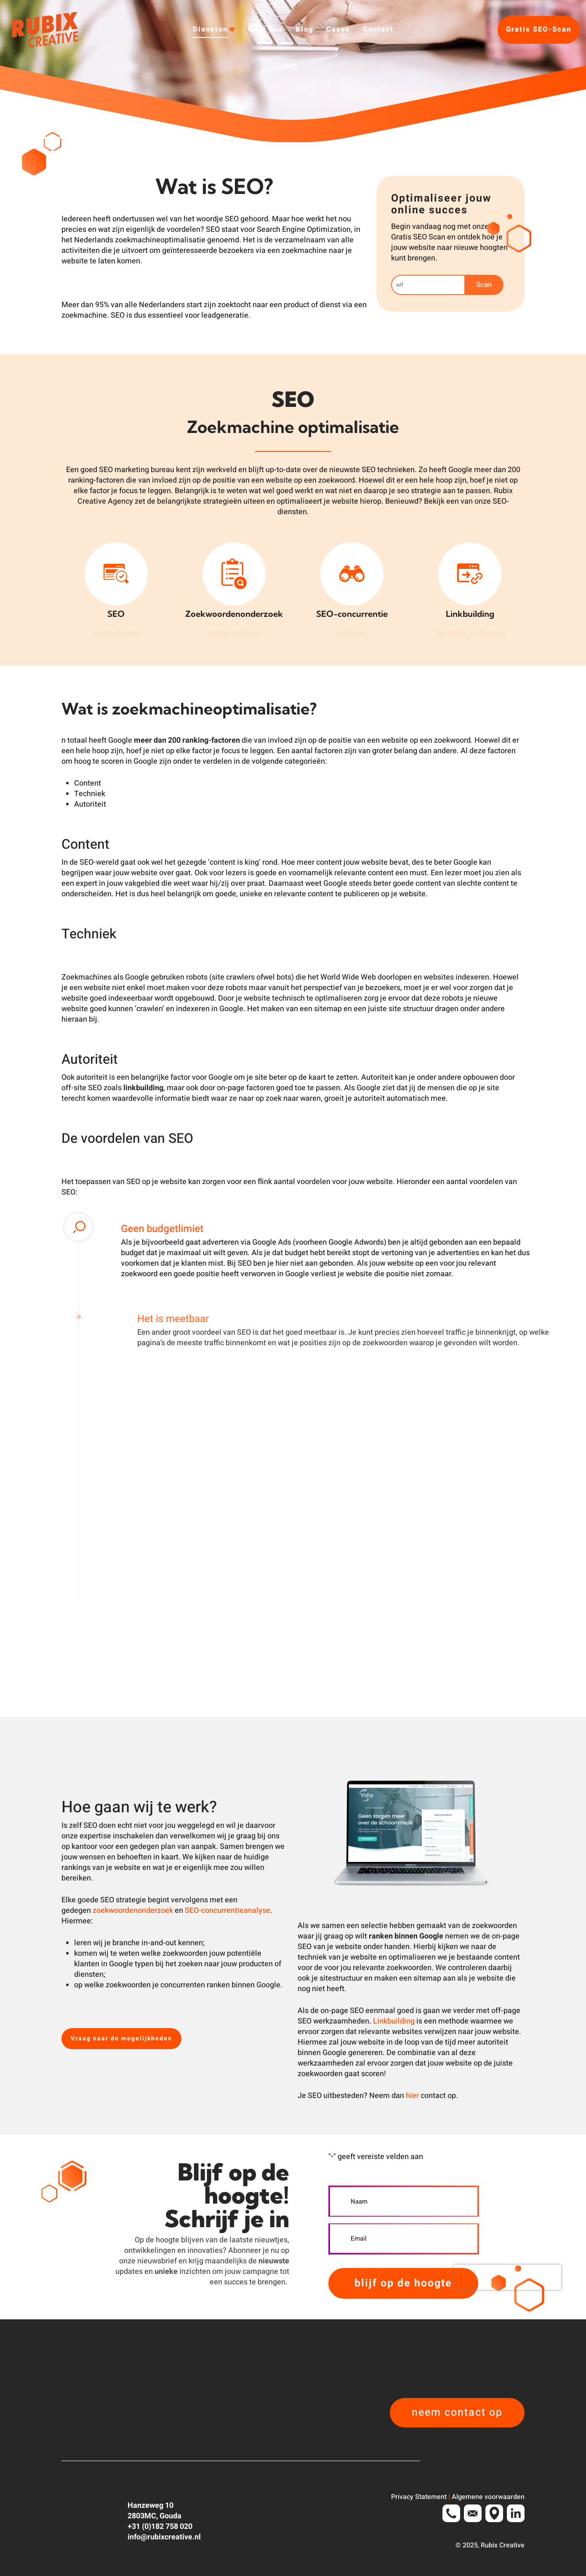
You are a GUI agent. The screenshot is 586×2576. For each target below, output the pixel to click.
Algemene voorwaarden (488, 2497)
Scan (484, 284)
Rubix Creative (503, 2545)
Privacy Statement (419, 2497)
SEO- (193, 1910)
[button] (121, 2038)
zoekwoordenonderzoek (133, 1910)
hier (412, 2095)
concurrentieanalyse (235, 1910)
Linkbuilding (394, 2021)
